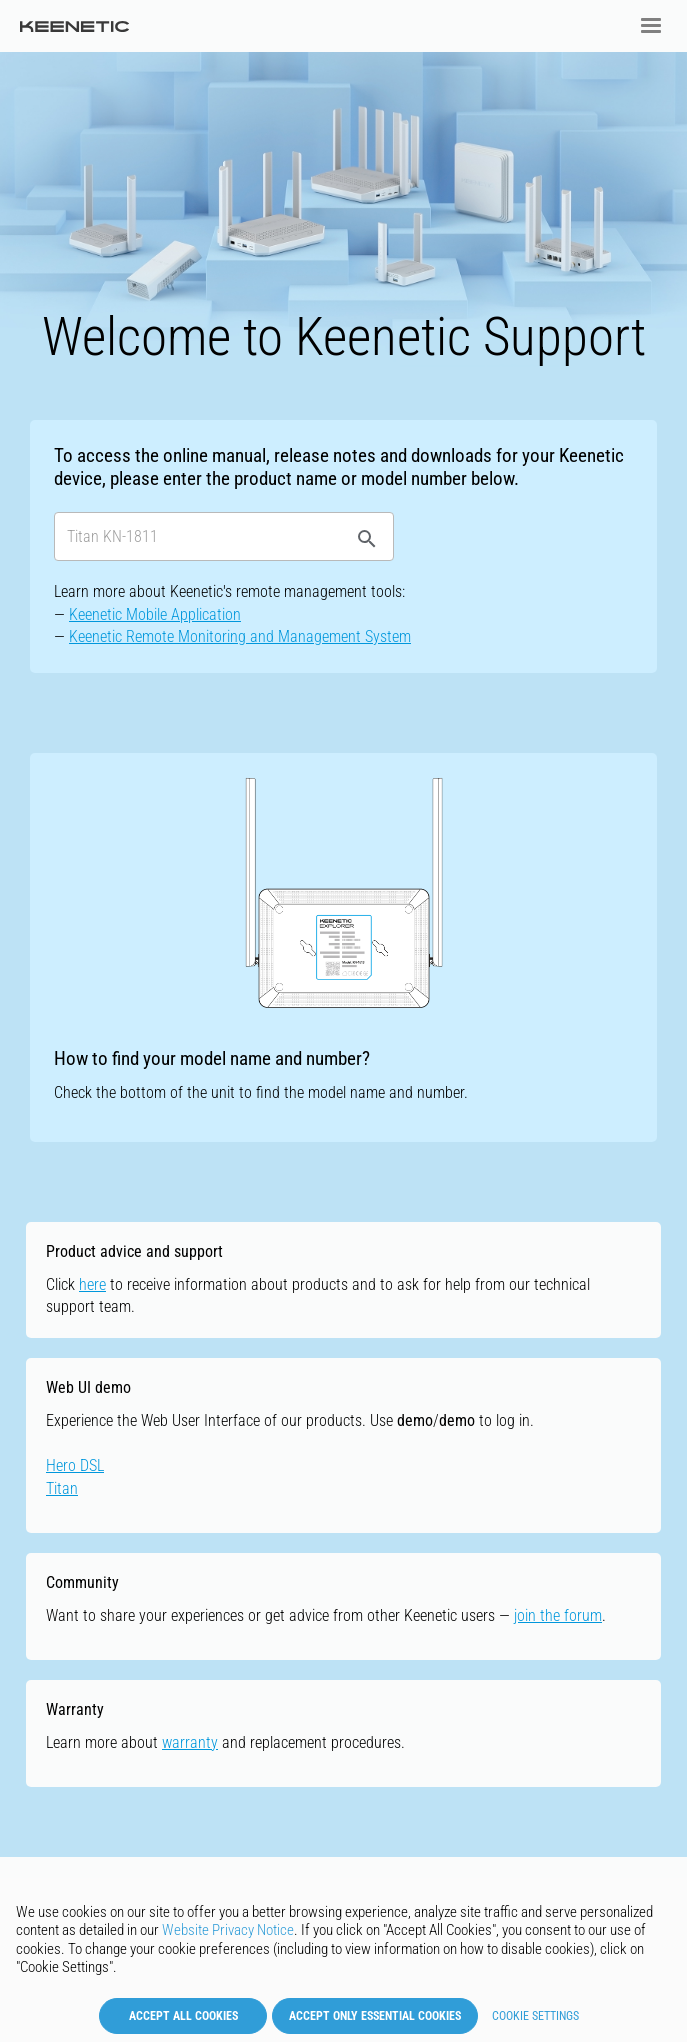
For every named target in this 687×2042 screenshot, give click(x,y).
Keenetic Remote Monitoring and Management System (240, 636)
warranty (190, 1742)
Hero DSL (75, 1465)
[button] (651, 26)
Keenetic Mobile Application (155, 614)
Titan (62, 1488)
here (92, 1284)
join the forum (558, 1615)
